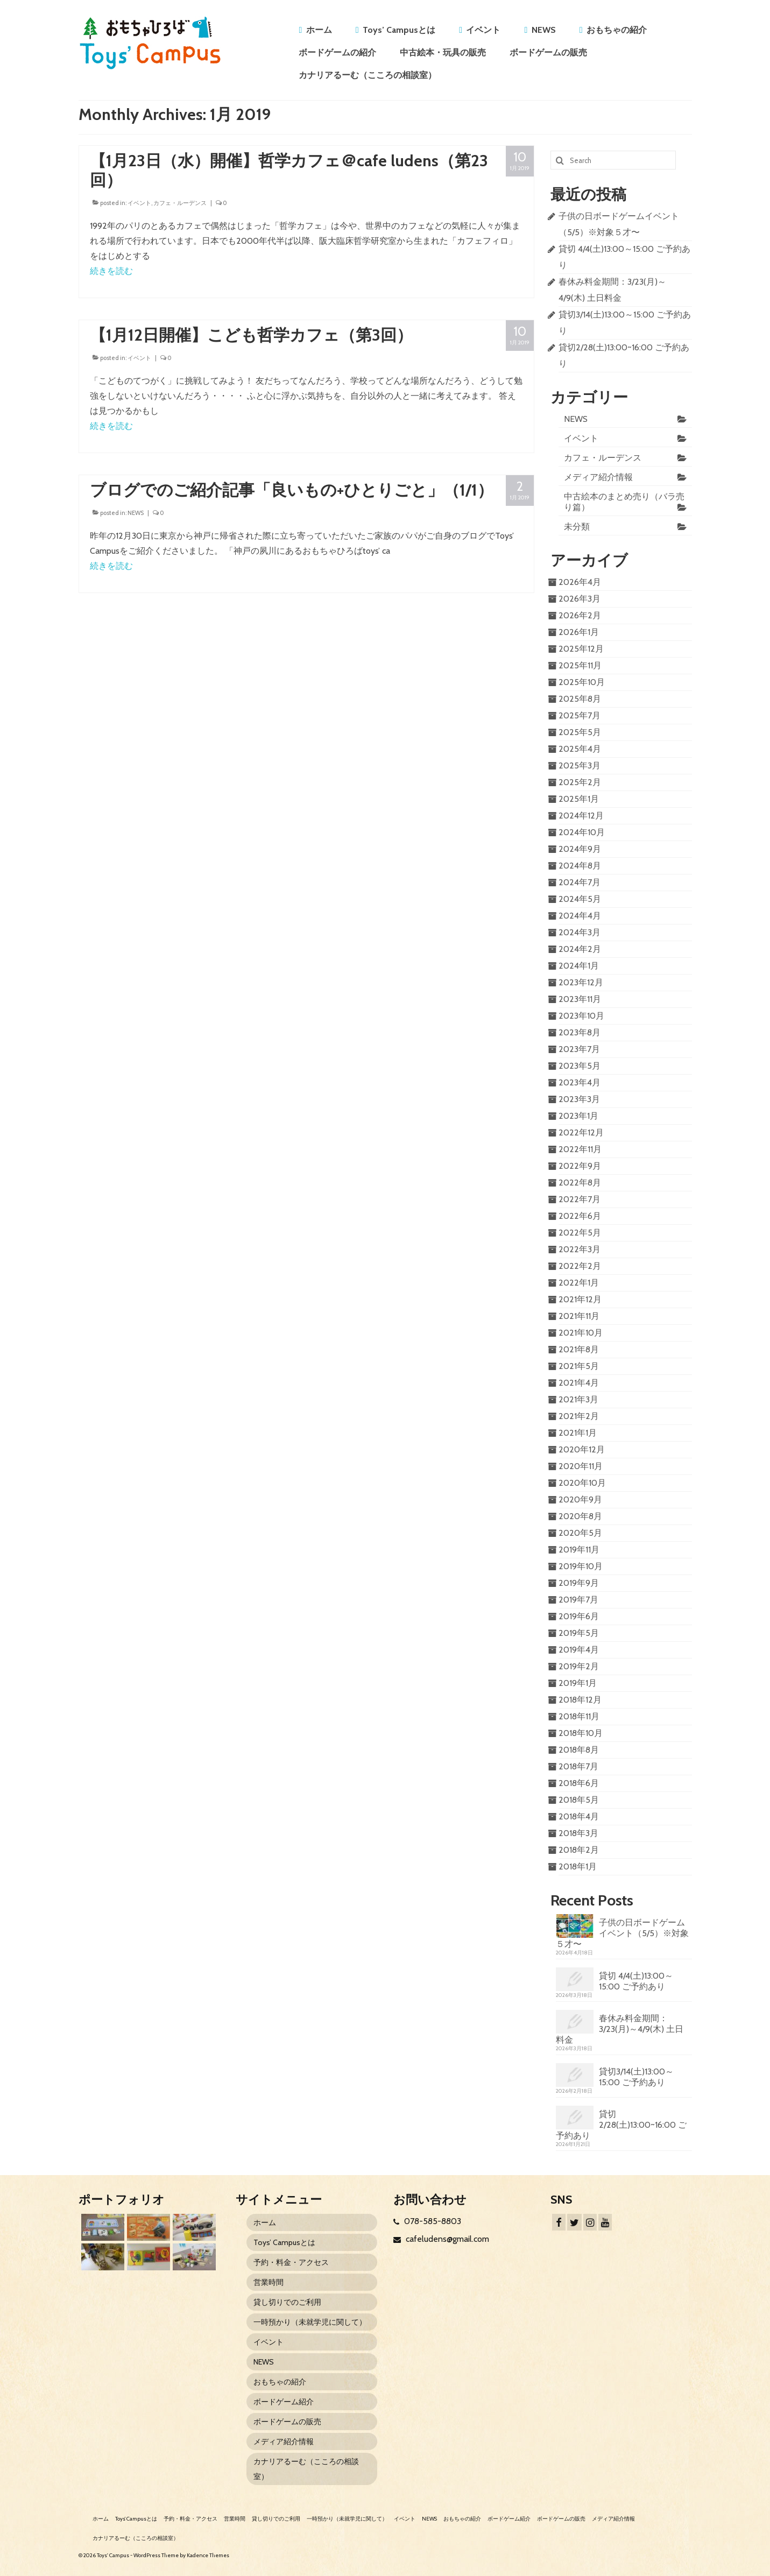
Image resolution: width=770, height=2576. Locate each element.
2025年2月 (580, 782)
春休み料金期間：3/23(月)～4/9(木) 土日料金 (619, 2029)
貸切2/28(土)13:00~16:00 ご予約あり (621, 2125)
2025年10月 (582, 682)
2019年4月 (579, 1650)
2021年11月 (579, 1316)
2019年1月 (578, 1683)
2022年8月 (580, 1182)
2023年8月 (580, 1032)
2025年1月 (579, 799)
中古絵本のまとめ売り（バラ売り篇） (624, 501)
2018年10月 (581, 1733)
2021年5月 (579, 1366)
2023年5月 (580, 1066)
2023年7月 (579, 1049)
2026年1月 (579, 632)
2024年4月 (580, 916)
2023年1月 (578, 1116)
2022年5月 (580, 1232)
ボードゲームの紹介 (337, 52)
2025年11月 (580, 665)
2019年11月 (579, 1549)
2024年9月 (580, 849)
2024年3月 (580, 932)
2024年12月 (581, 815)
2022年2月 (580, 1266)
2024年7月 (580, 882)
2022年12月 (581, 1132)
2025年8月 (580, 699)
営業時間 (268, 2282)
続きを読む (111, 271)
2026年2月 (580, 615)
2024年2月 (580, 949)
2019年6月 (579, 1616)
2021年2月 (579, 1416)
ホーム (319, 30)
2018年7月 (578, 1766)
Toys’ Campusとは (399, 30)
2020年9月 (580, 1499)
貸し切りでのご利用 (287, 2302)
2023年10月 (581, 1016)
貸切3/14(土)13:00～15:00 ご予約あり (636, 2076)
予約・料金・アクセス (291, 2262)
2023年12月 (581, 982)
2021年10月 (581, 1333)
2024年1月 (579, 966)
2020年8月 (580, 1516)
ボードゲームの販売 (548, 52)
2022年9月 (580, 1166)
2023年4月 (580, 1082)
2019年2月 (579, 1666)
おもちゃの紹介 (617, 30)
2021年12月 (580, 1299)
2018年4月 (579, 1816)
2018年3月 (578, 1833)
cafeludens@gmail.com (441, 2239)
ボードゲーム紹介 (283, 2401)
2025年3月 (580, 765)
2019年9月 (579, 1583)
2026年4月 (580, 582)
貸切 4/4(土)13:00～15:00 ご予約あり (636, 1981)
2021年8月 (579, 1349)
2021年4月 (579, 1383)
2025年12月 (581, 649)
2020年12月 (582, 1449)
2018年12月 (580, 1700)
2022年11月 (580, 1149)
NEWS (544, 30)
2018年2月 (579, 1850)
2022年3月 (580, 1249)
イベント (483, 30)
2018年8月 (579, 1750)
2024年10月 (582, 832)
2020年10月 (582, 1483)
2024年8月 (580, 865)
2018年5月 (579, 1800)
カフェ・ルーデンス (180, 203)
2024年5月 (580, 899)
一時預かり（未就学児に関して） (309, 2322)
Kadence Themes (208, 2555)
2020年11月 (581, 1466)
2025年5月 (580, 732)
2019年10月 (581, 1566)
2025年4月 (580, 749)
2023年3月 (579, 1099)
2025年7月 (580, 715)
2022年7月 (580, 1199)
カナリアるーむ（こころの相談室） (367, 75)
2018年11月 (579, 1716)
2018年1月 (578, 1866)
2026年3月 (580, 599)
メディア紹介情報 (598, 477)
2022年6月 (580, 1216)
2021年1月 (578, 1433)
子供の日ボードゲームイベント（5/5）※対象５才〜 (622, 1933)
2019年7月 (578, 1599)
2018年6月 (579, 1783)
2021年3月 (578, 1399)
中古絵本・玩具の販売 (443, 52)
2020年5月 (580, 1533)
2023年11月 (580, 999)
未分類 (577, 526)
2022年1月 (579, 1283)
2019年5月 (579, 1633)
